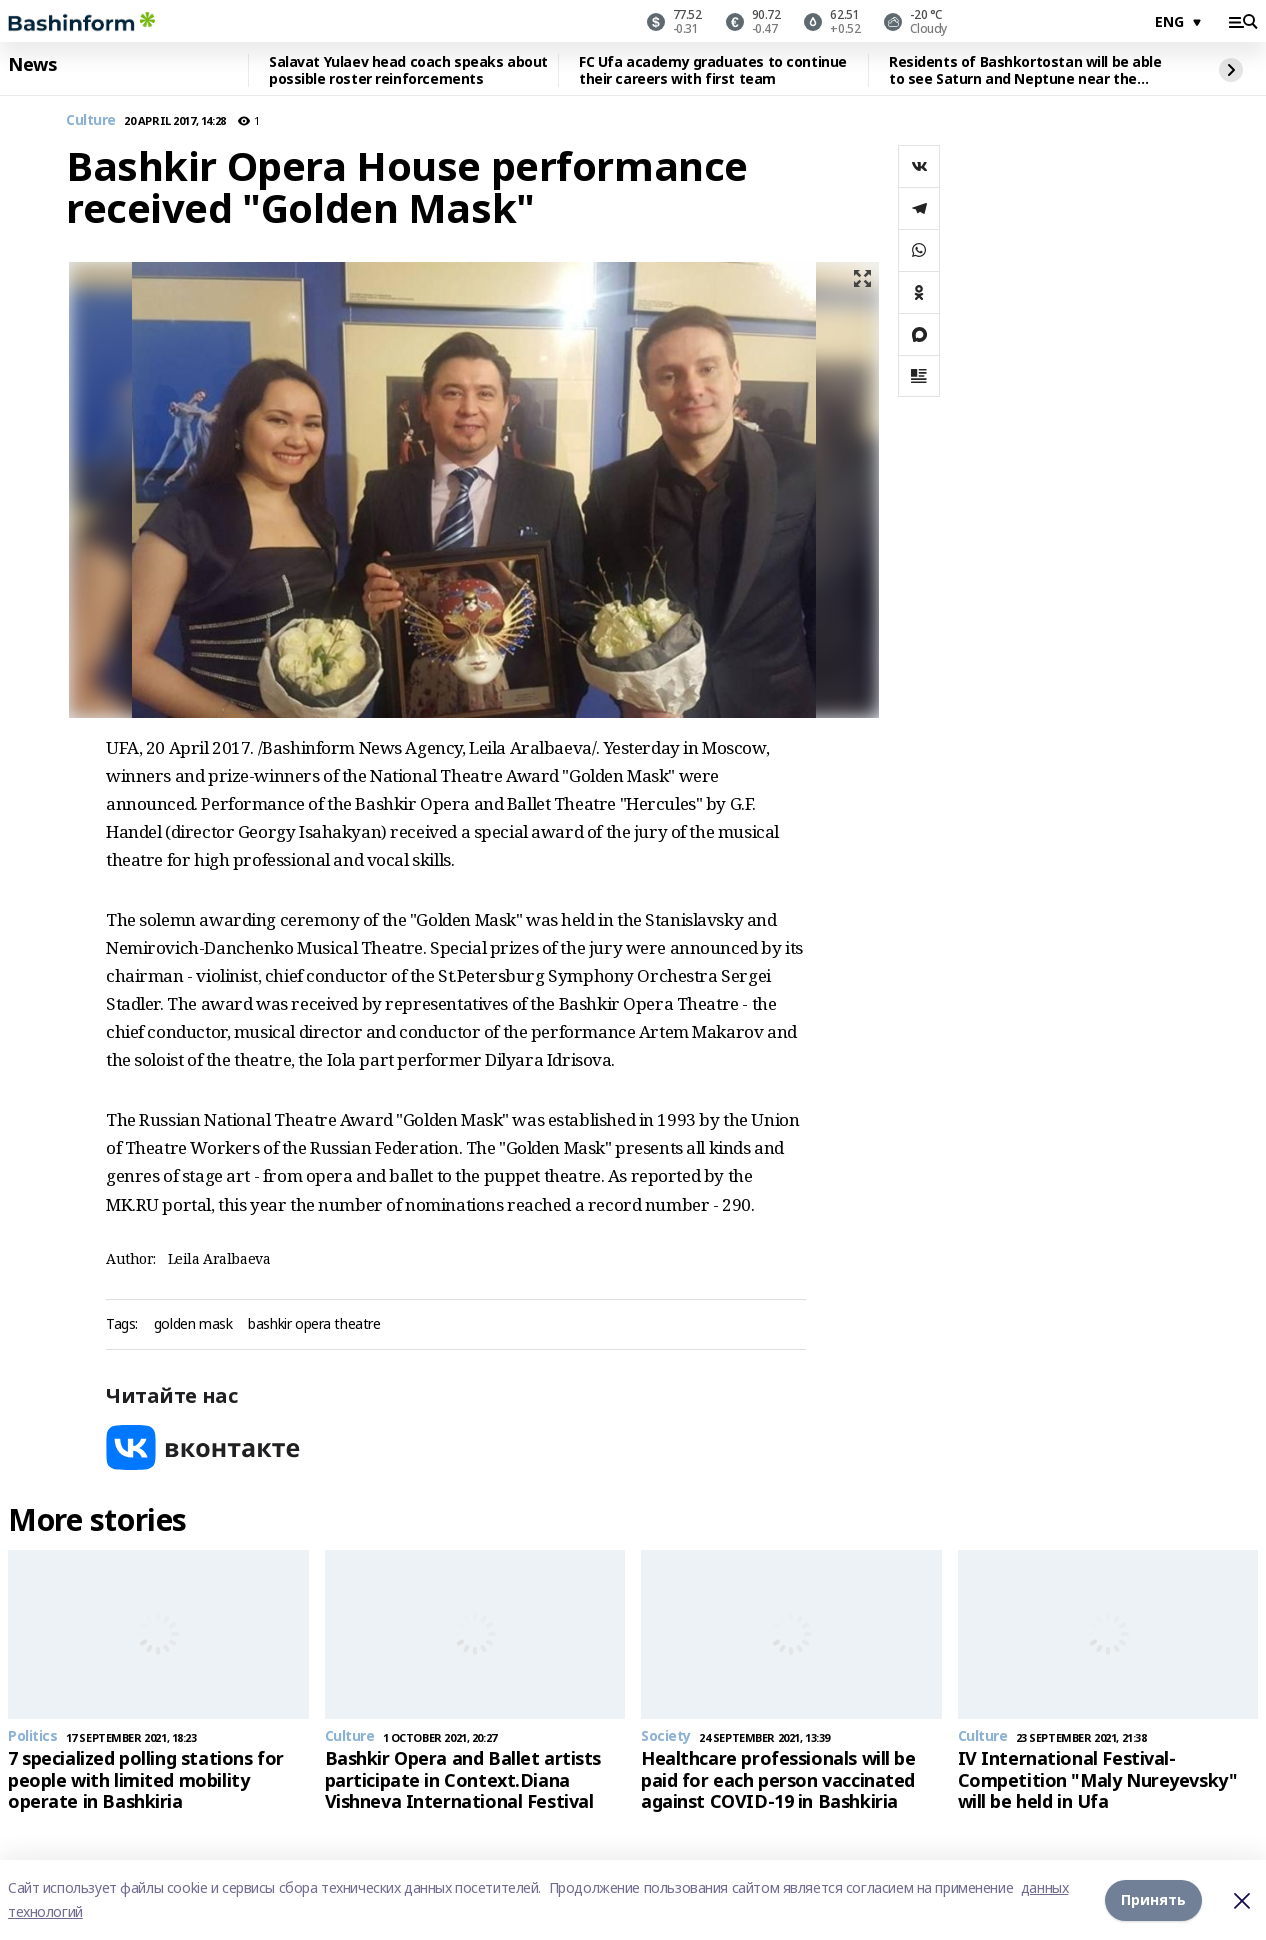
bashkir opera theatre (314, 1324)
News (32, 65)
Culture (91, 120)
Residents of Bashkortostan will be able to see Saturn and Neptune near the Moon (1025, 70)
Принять (1153, 1899)
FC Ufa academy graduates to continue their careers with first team (713, 70)
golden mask (193, 1324)
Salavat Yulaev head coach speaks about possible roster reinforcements (408, 70)
